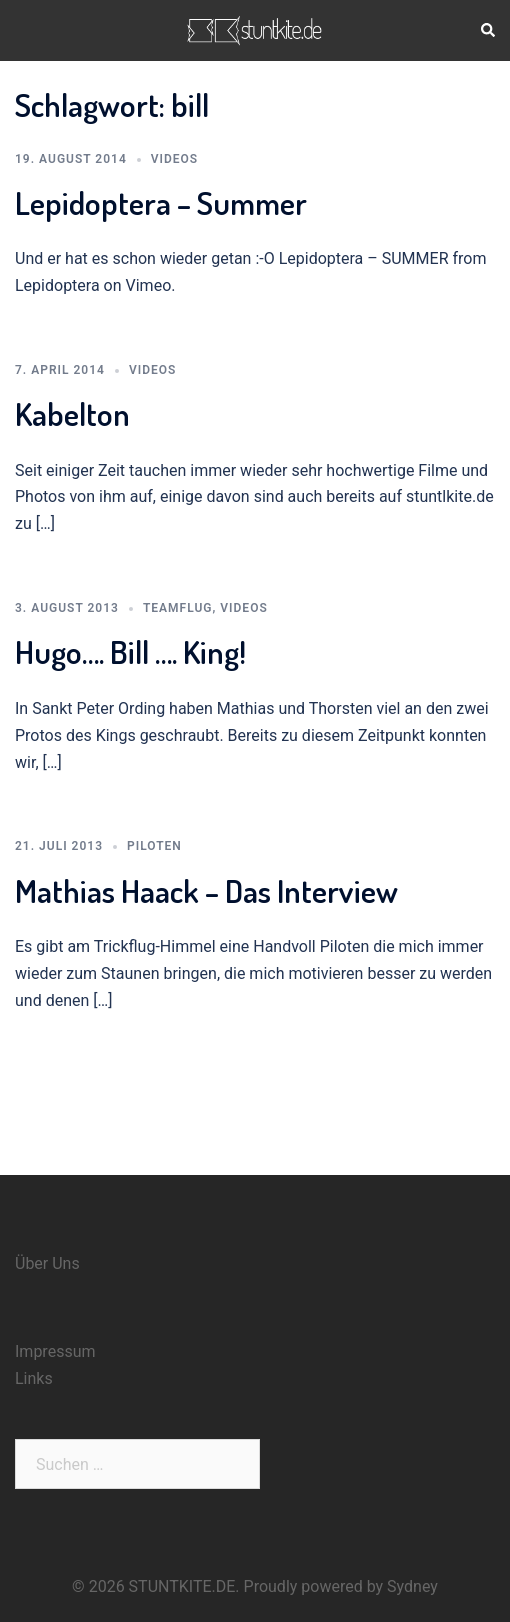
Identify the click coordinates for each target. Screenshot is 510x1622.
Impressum (55, 1351)
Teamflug (178, 608)
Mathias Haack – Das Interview (206, 890)
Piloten (154, 846)
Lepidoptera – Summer (161, 202)
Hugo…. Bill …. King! (130, 651)
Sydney (412, 1586)
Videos (174, 159)
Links (34, 1378)
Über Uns (47, 1263)
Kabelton (72, 413)
